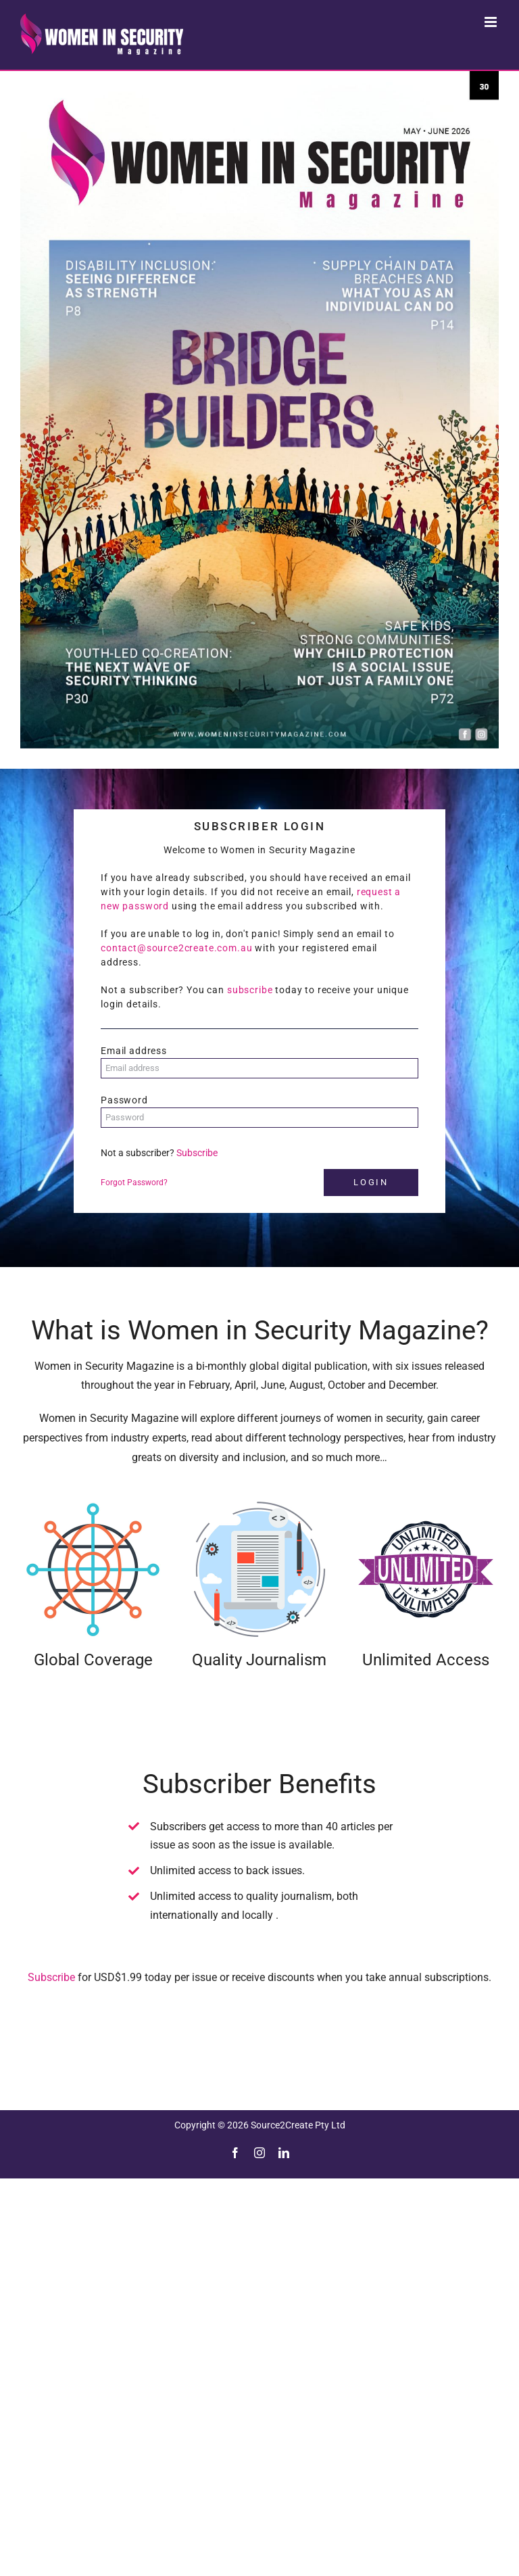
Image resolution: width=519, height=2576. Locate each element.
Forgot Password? (134, 1182)
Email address (134, 1050)
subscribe (250, 989)
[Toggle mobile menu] (492, 22)
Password (124, 1100)
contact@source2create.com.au (177, 948)
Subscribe (197, 1152)
